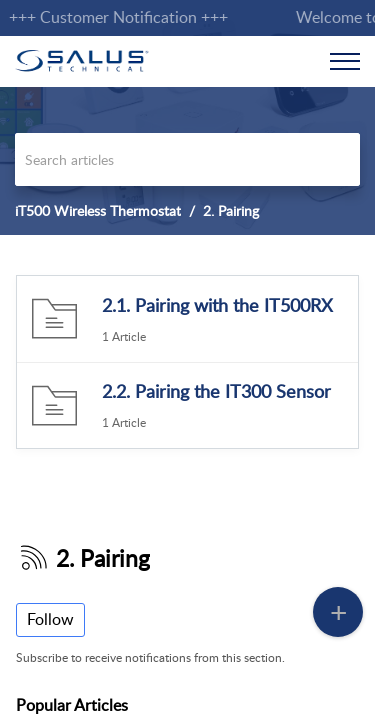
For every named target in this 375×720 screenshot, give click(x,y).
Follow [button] (50, 619)
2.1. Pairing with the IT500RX (217, 305)
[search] (187, 159)
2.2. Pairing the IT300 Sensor (216, 391)
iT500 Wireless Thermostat (98, 210)
